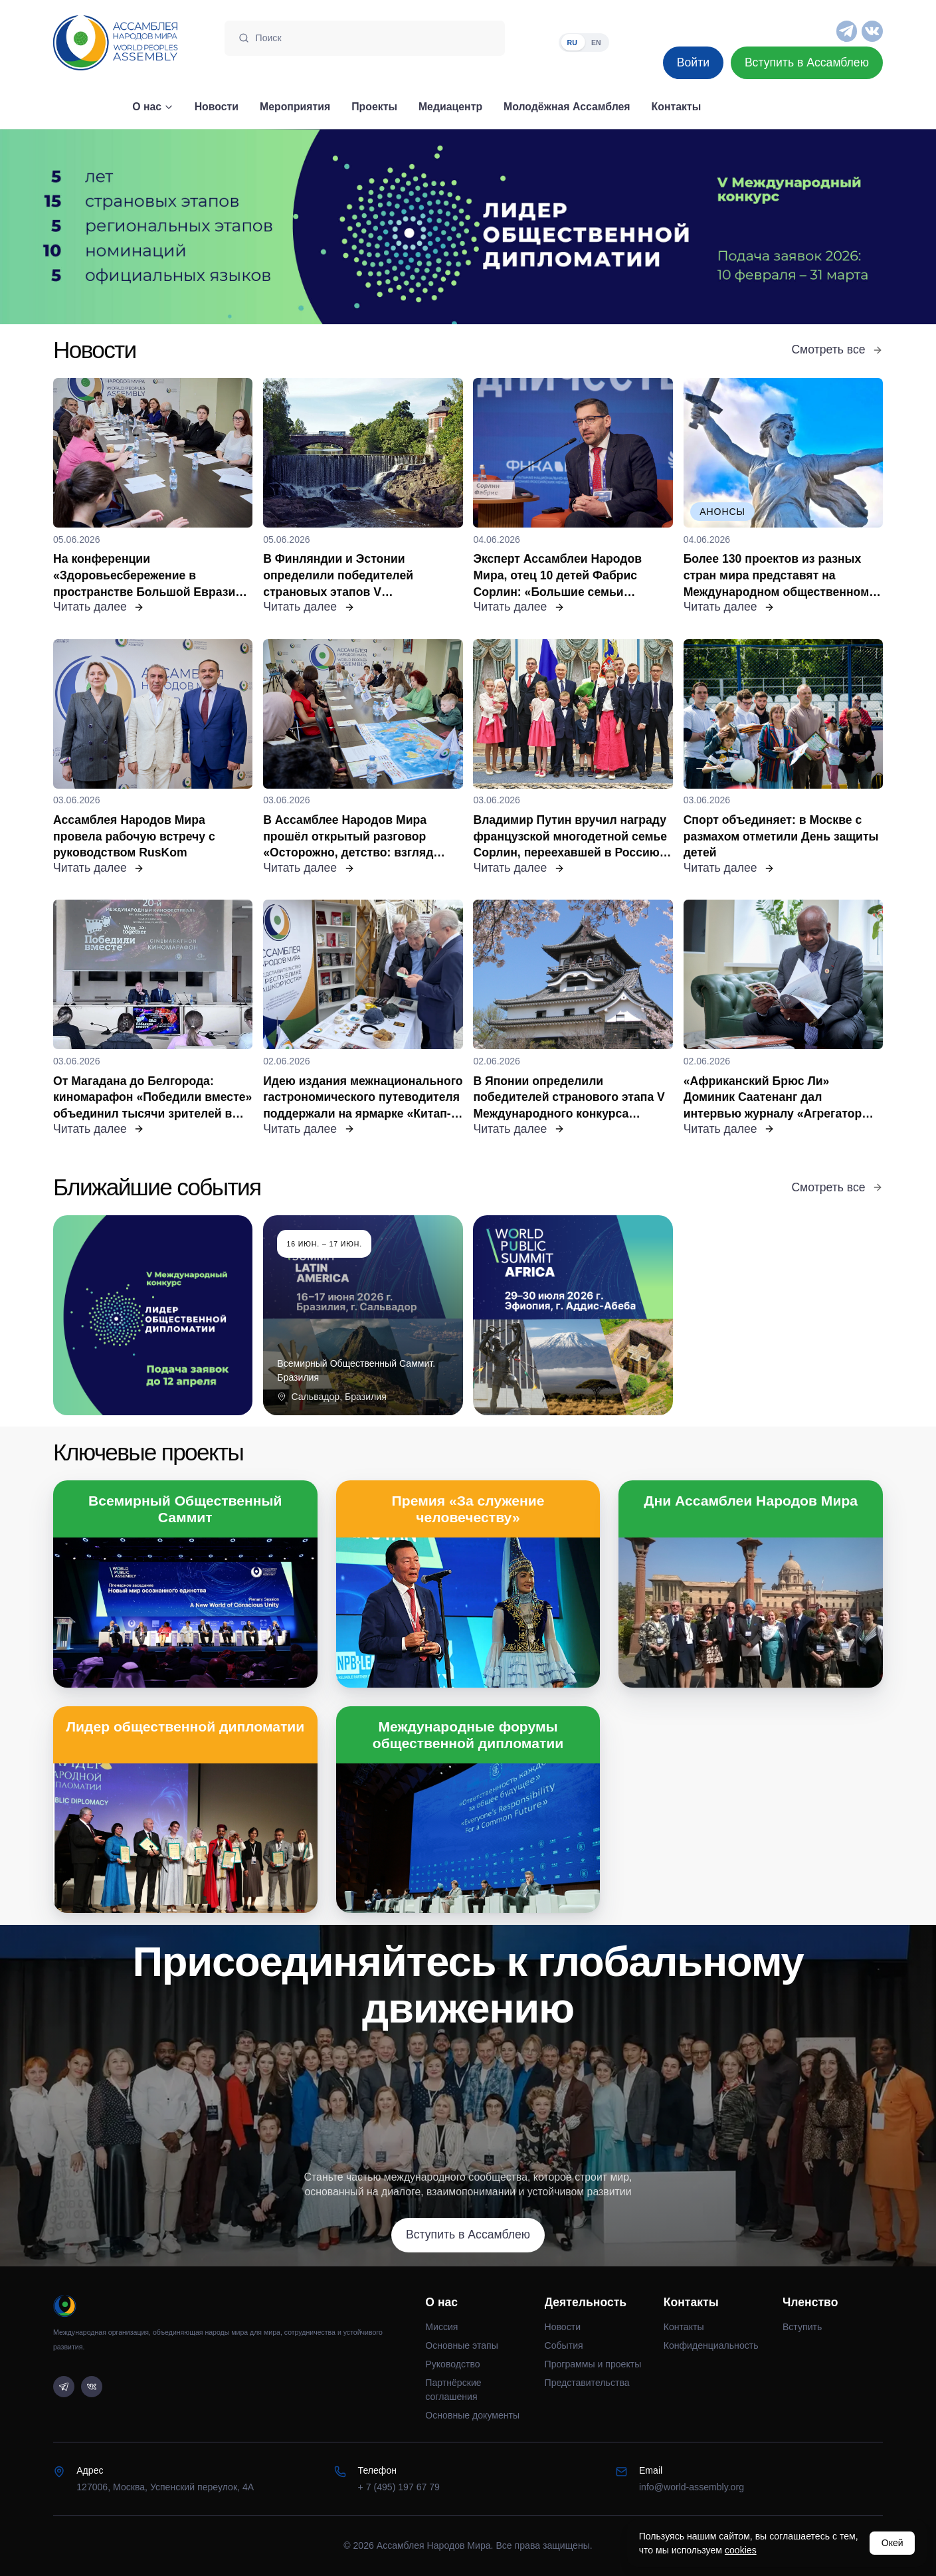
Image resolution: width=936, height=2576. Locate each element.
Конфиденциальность (711, 2345)
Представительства (587, 2382)
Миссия (441, 2327)
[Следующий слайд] (819, 226)
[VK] (872, 31)
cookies (741, 2550)
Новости (563, 2327)
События (564, 2345)
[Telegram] (847, 31)
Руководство (452, 2364)
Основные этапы (461, 2345)
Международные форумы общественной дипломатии (468, 1735)
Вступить (802, 2327)
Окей (892, 2542)
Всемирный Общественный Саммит (185, 1509)
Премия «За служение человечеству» (468, 1509)
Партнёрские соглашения (453, 2389)
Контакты (684, 2327)
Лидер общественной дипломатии (185, 1726)
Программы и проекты (593, 2364)
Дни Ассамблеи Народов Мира (751, 1500)
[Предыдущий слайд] (117, 226)
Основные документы (472, 2415)
